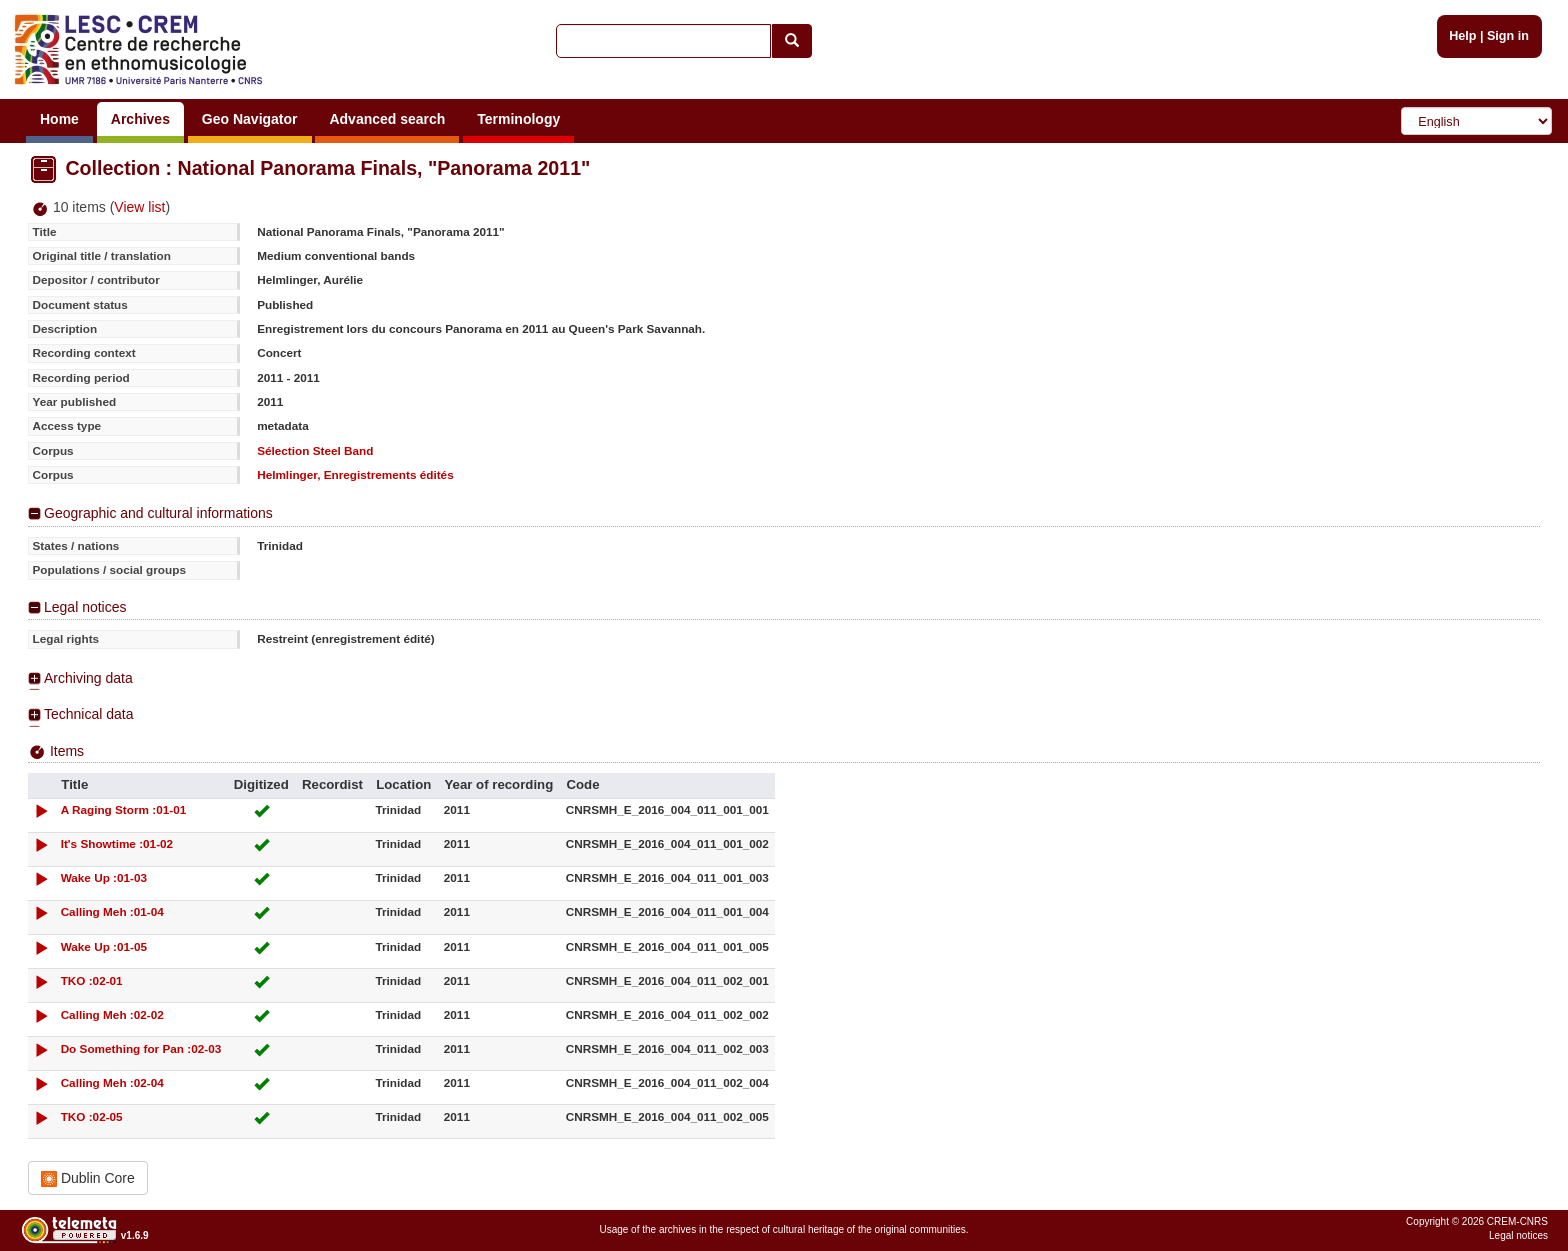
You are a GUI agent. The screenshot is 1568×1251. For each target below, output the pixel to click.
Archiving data (88, 678)
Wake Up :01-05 (104, 946)
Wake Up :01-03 (104, 877)
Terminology (518, 119)
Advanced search (387, 119)
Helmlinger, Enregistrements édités (355, 474)
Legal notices (85, 607)
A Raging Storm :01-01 (124, 809)
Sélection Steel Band (315, 450)
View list (139, 207)
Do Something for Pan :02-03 (141, 1048)
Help (1462, 36)
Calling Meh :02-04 (112, 1082)
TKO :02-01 (92, 980)
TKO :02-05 (92, 1116)
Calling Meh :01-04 (112, 911)
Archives (140, 119)
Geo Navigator (250, 119)
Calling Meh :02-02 (112, 1014)
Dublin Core (88, 1178)
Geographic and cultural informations (158, 513)
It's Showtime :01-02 (117, 843)
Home (59, 119)
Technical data (89, 714)
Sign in (1508, 36)
